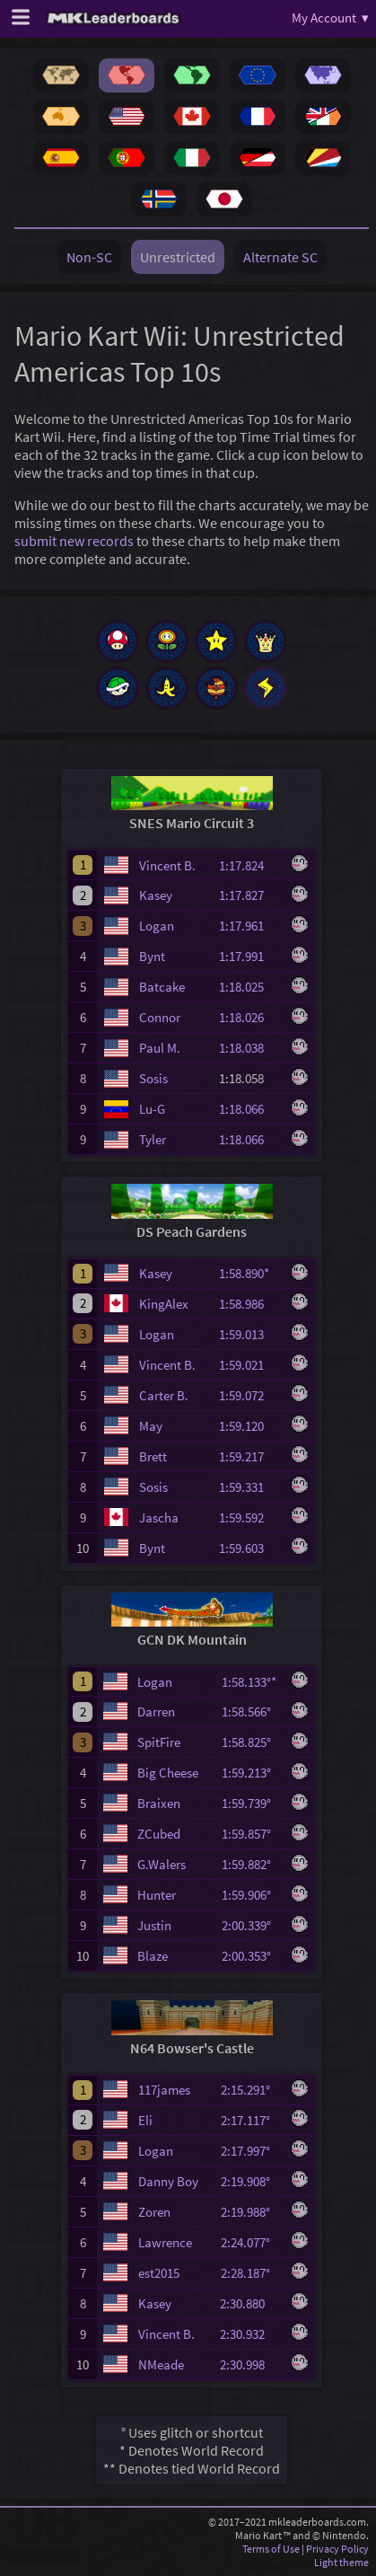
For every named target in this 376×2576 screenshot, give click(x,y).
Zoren (154, 2211)
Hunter (156, 1894)
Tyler (152, 1139)
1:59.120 (249, 1425)
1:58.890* (249, 1273)
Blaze (152, 1955)
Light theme (341, 2562)
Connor (159, 1017)
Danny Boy (168, 2181)
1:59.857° (252, 1833)
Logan (156, 925)
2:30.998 (250, 2364)
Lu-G (152, 1108)
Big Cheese (167, 1772)
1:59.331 (249, 1486)
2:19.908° (251, 2181)
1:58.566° (252, 1711)
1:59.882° (252, 1864)
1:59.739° (252, 1803)
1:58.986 (249, 1303)
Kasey (155, 895)
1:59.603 (249, 1548)
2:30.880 (250, 2303)
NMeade (161, 2364)
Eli (145, 2120)
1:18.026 (249, 1017)
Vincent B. (167, 865)
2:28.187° (251, 2272)
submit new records (74, 541)
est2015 (158, 2272)
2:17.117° (251, 2120)
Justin (154, 1925)
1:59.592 (249, 1517)
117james (164, 2089)
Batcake (162, 986)
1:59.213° (252, 1772)
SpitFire (158, 1742)
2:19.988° (251, 2211)
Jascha (159, 1517)
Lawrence (165, 2242)
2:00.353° (252, 1955)
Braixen (158, 1803)
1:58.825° (252, 1742)
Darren (156, 1711)
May (150, 1425)
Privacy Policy (337, 2548)
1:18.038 (249, 1047)
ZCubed (158, 1833)
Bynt (152, 956)
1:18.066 (249, 1108)
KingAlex (163, 1303)
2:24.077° (251, 2242)
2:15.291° (251, 2089)
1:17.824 (249, 865)
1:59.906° (252, 1894)
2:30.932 (250, 2333)
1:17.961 (249, 925)
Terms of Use (271, 2548)
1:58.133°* (252, 1681)
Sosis (153, 1078)
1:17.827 (249, 895)
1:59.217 (249, 1456)
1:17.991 (249, 956)
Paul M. (159, 1047)
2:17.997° (251, 2150)
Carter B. (163, 1395)
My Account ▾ (330, 17)
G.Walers (161, 1864)
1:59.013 (249, 1334)
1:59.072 (249, 1395)
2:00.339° (252, 1925)
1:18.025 (249, 986)
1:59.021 (249, 1364)
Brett (153, 1456)
